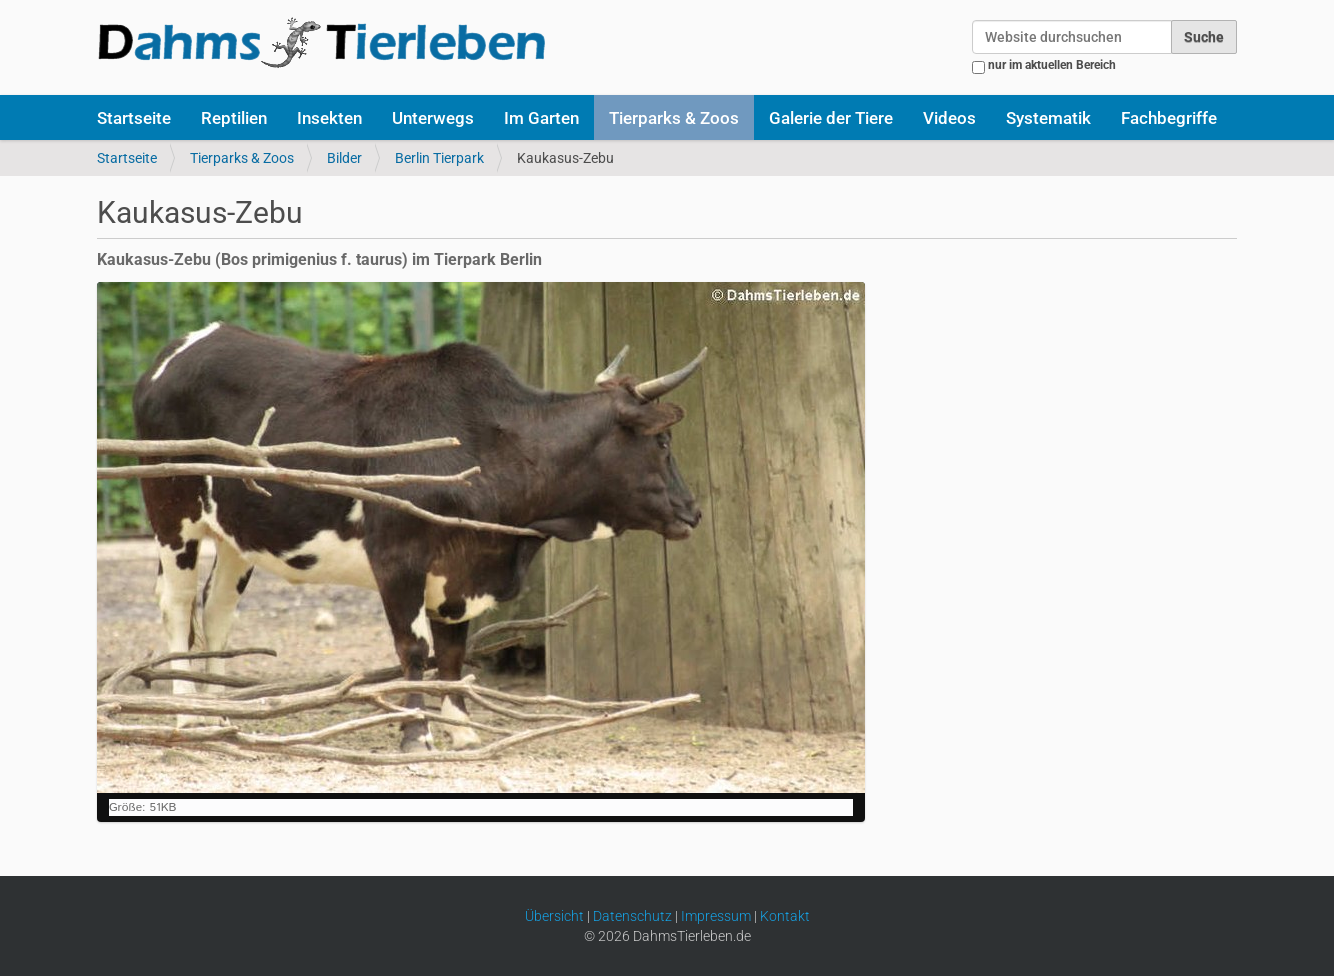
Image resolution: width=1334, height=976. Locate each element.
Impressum (716, 916)
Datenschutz (632, 916)
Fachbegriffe (1169, 118)
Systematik (1048, 118)
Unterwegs (433, 118)
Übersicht (554, 916)
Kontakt (785, 916)
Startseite (134, 118)
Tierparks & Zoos (674, 118)
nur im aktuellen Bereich (1052, 65)
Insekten (329, 118)
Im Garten (541, 118)
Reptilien (234, 118)
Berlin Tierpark (439, 158)
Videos (949, 118)
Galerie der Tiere (831, 118)
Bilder (344, 158)
